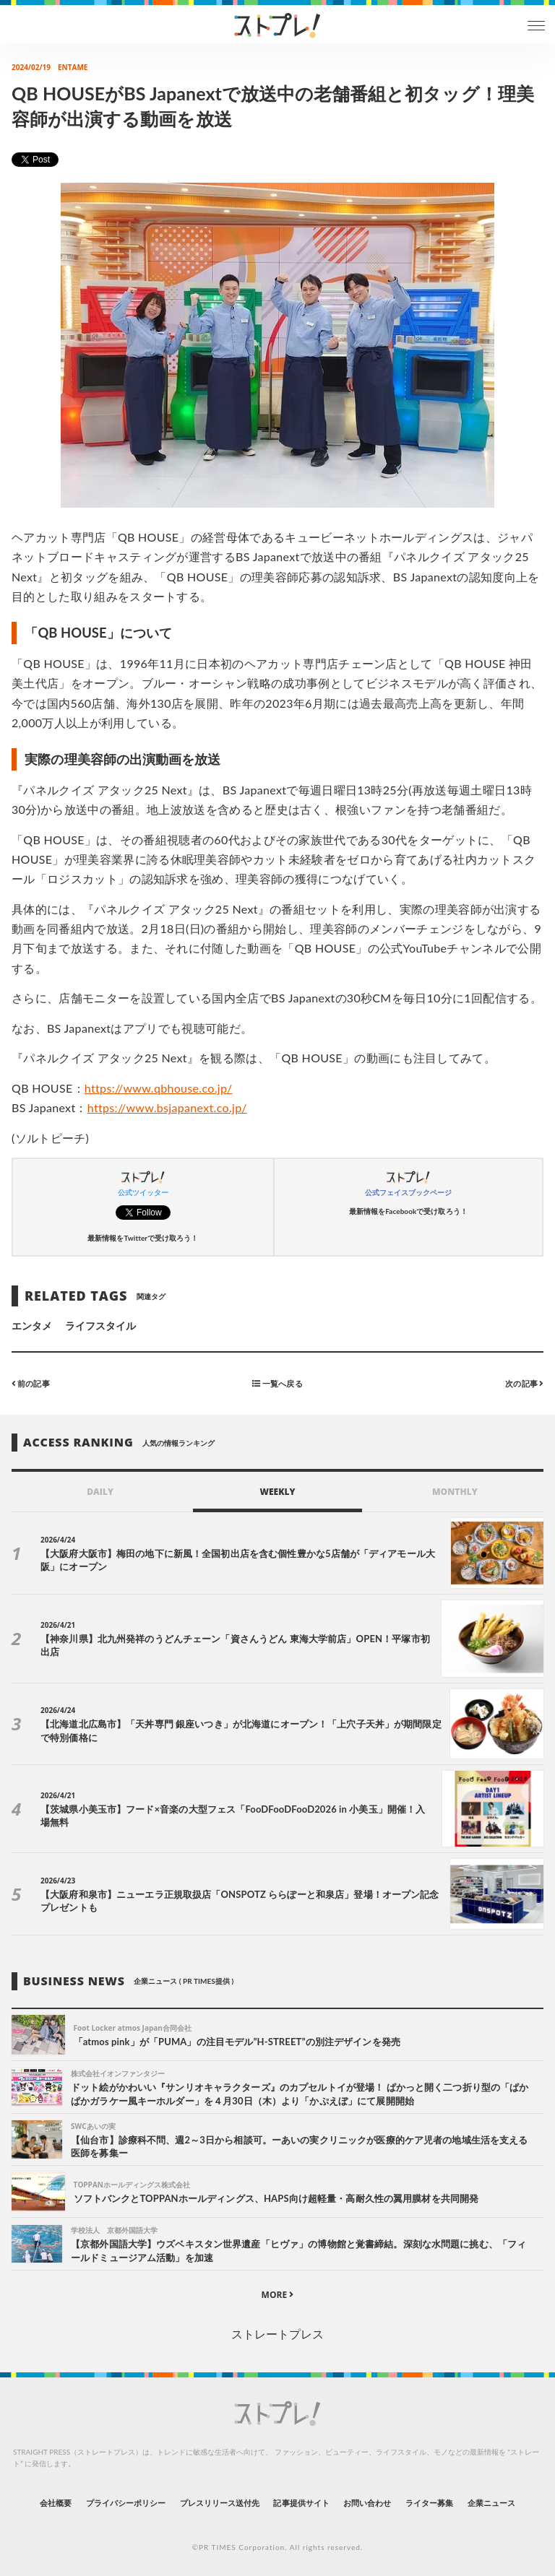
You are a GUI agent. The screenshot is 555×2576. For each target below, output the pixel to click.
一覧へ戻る (277, 1383)
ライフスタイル (100, 1325)
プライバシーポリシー (126, 2502)
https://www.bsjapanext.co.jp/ (167, 1107)
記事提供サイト (301, 2502)
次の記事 (524, 1383)
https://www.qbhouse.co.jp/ (159, 1088)
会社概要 (56, 2502)
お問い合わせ (367, 2502)
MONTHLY (455, 1492)
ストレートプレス (277, 2334)
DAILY (100, 1492)
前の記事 (31, 1383)
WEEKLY (277, 1492)
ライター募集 (429, 2502)
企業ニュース (491, 2502)
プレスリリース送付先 (220, 2502)
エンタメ (32, 1325)
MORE (278, 2295)
